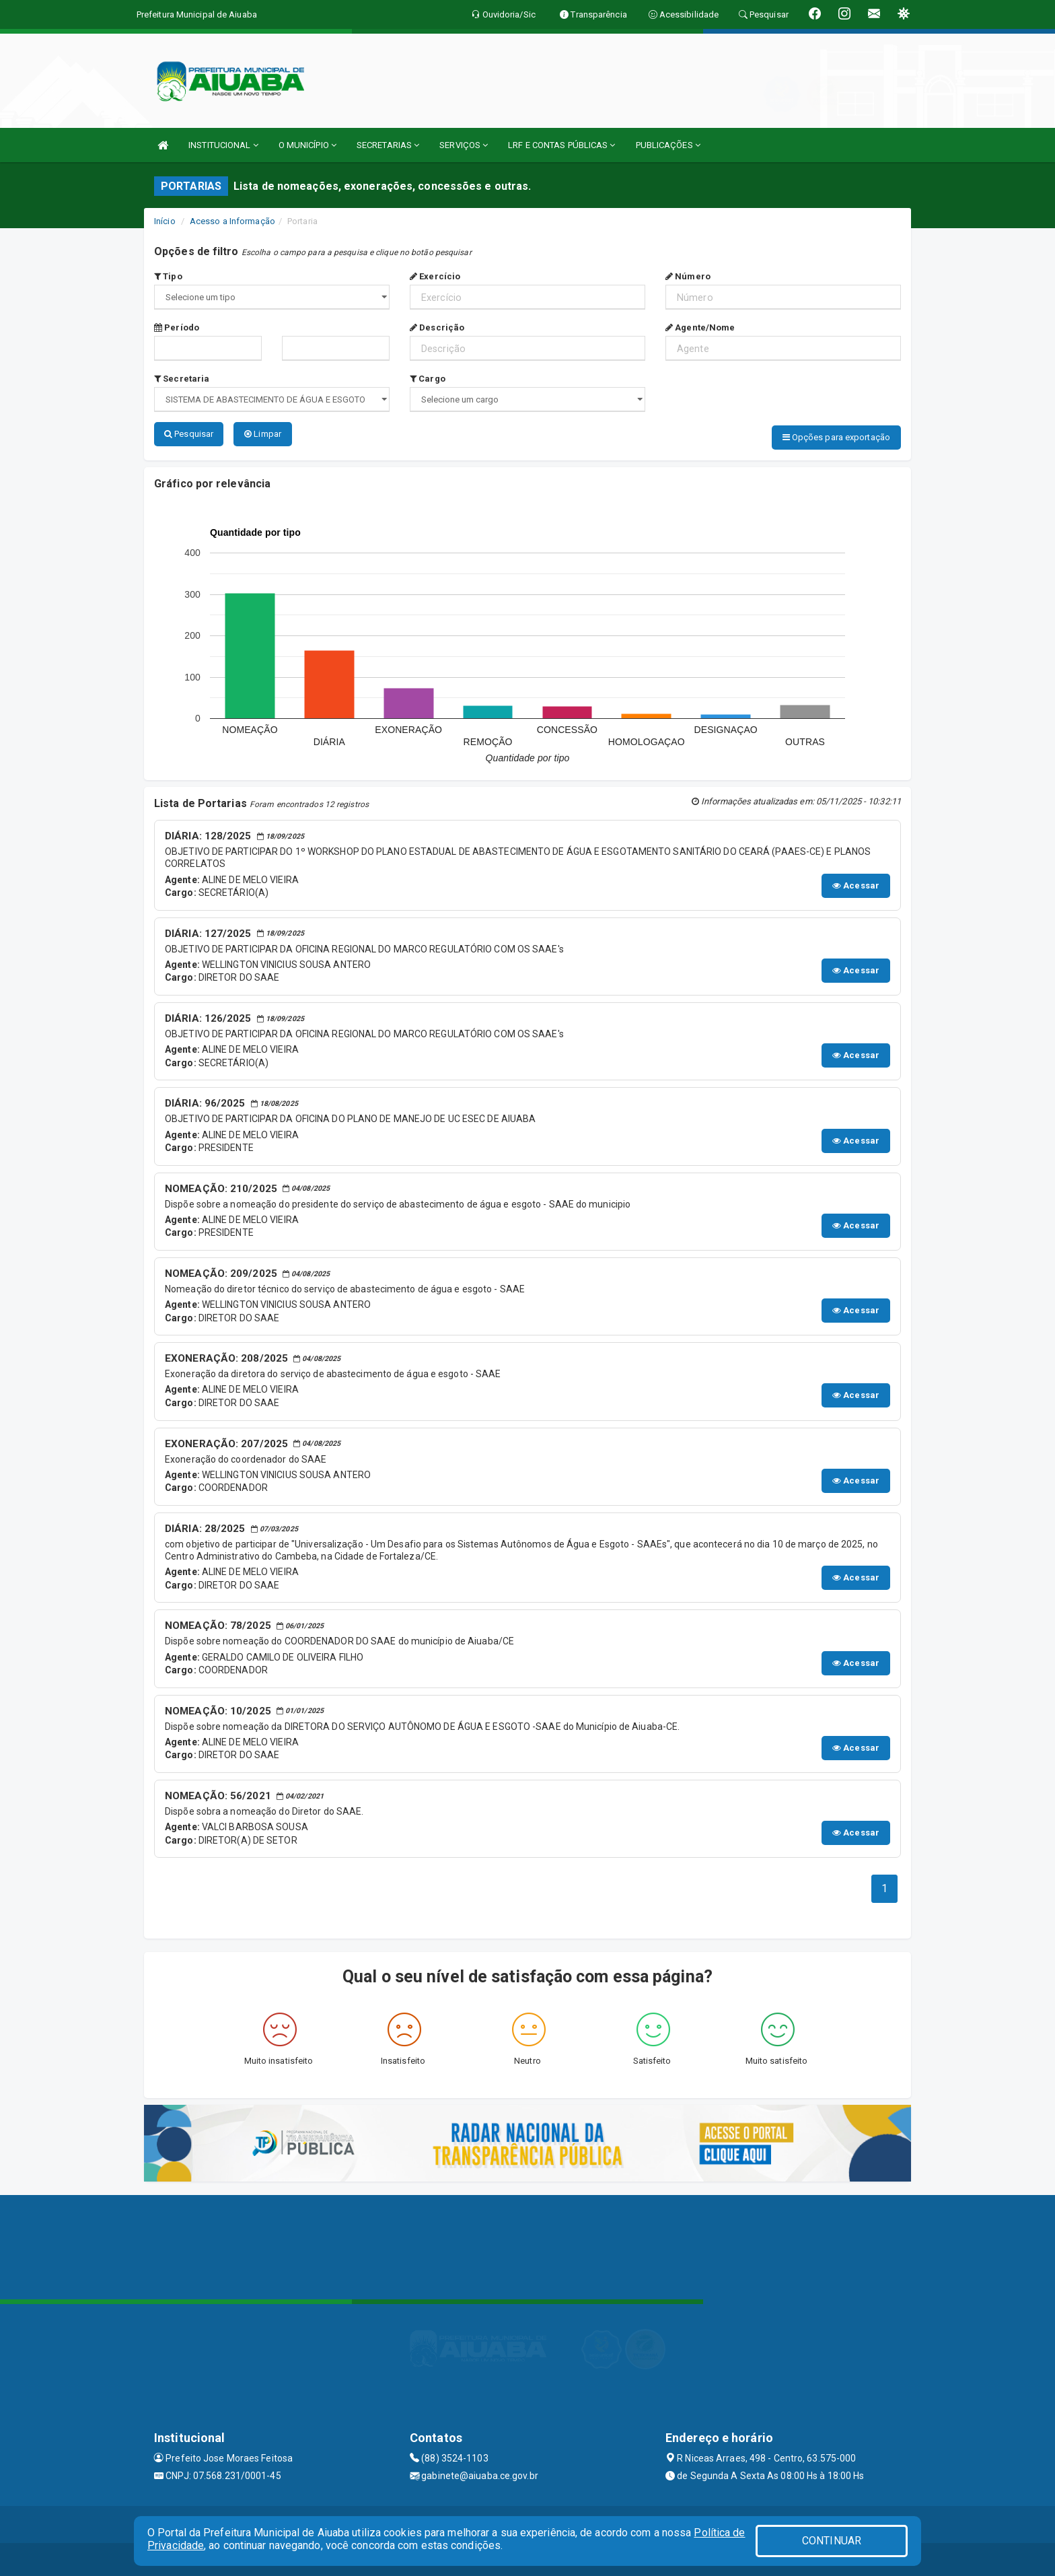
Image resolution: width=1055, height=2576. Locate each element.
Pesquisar (188, 434)
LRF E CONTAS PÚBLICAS (561, 145)
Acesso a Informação (232, 221)
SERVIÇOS (463, 145)
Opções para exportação (836, 437)
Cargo (427, 379)
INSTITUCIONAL (223, 145)
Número (688, 276)
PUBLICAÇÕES (668, 145)
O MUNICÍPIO (307, 145)
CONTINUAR (831, 2540)
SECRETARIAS (388, 145)
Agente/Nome (700, 327)
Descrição (437, 327)
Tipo (168, 276)
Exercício (435, 276)
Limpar (262, 434)
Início (165, 221)
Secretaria (181, 379)
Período (176, 327)
